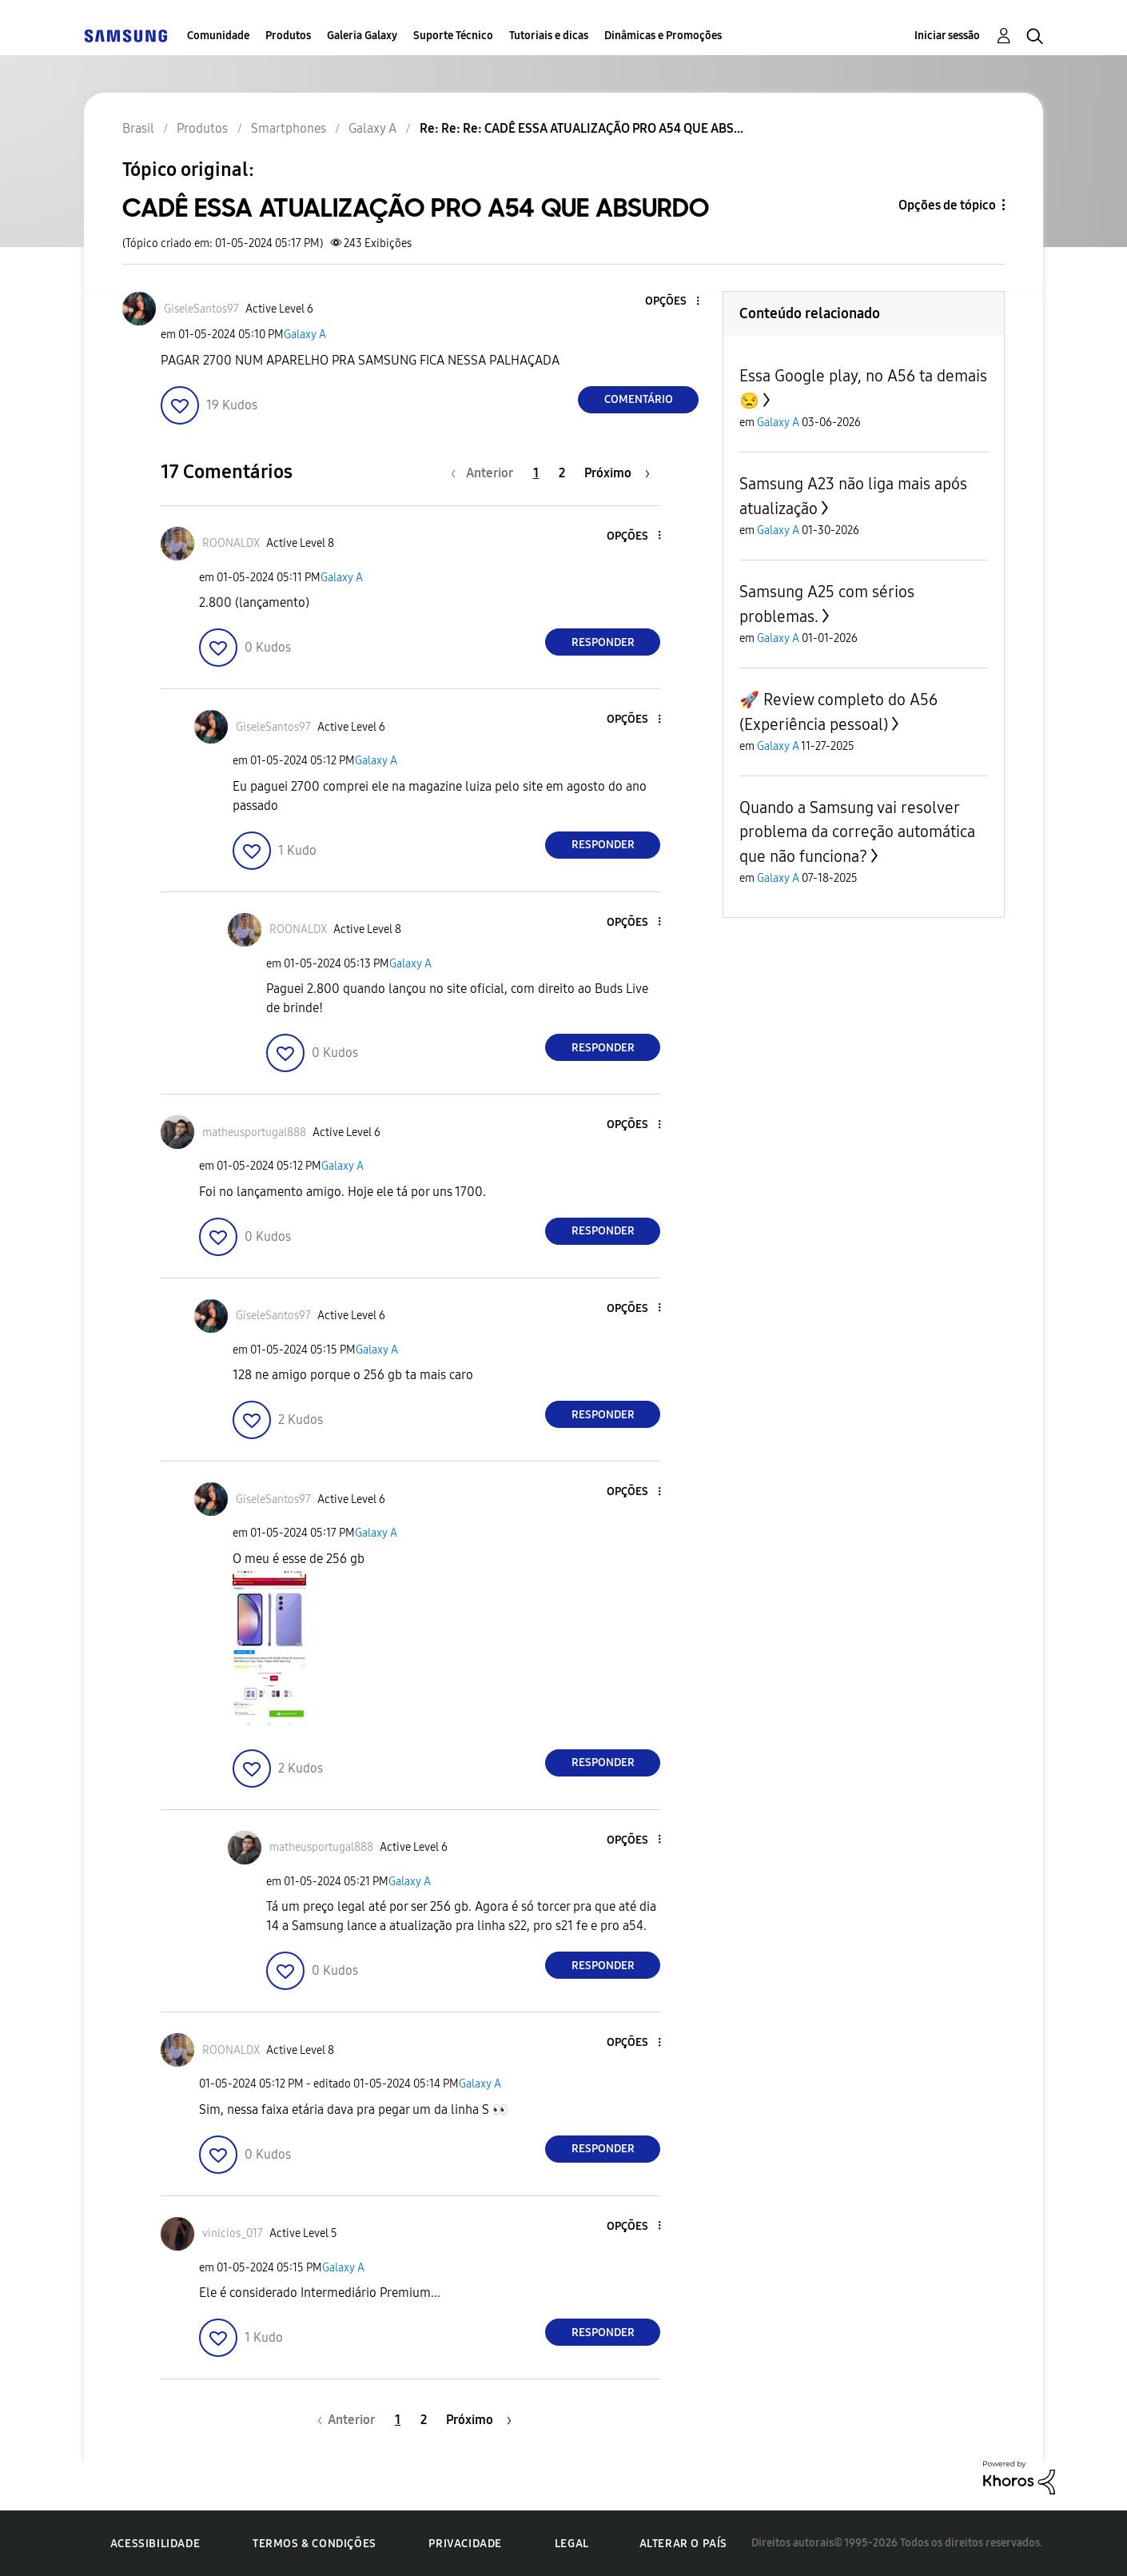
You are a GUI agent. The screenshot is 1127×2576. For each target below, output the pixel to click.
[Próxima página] (617, 473)
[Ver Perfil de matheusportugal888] (254, 1132)
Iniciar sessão (947, 35)
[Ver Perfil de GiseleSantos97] (201, 309)
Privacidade (465, 2543)
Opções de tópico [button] (947, 205)
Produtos (288, 35)
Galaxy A (305, 334)
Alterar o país (683, 2543)
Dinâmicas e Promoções (663, 35)
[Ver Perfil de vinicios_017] (232, 2233)
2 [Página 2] (562, 473)
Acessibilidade (155, 2543)
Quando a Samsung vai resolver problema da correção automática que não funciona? (857, 832)
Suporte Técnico (453, 35)
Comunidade (218, 35)
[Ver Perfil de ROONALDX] (231, 543)
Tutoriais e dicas (548, 35)
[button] (671, 301)
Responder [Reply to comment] (603, 642)
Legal (572, 2543)
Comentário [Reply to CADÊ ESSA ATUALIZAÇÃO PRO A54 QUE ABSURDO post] (638, 399)
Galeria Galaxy (362, 35)
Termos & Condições (314, 2543)
